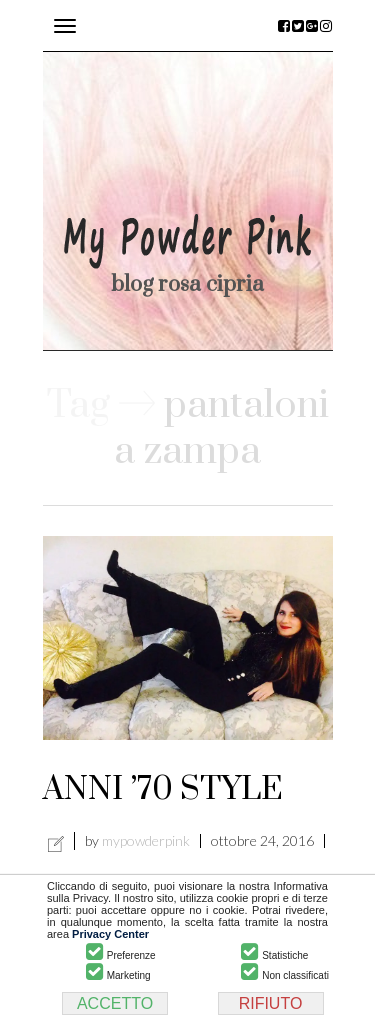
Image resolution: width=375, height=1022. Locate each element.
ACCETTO (115, 1003)
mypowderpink (146, 840)
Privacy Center (110, 934)
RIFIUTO (271, 1003)
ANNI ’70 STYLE (163, 789)
